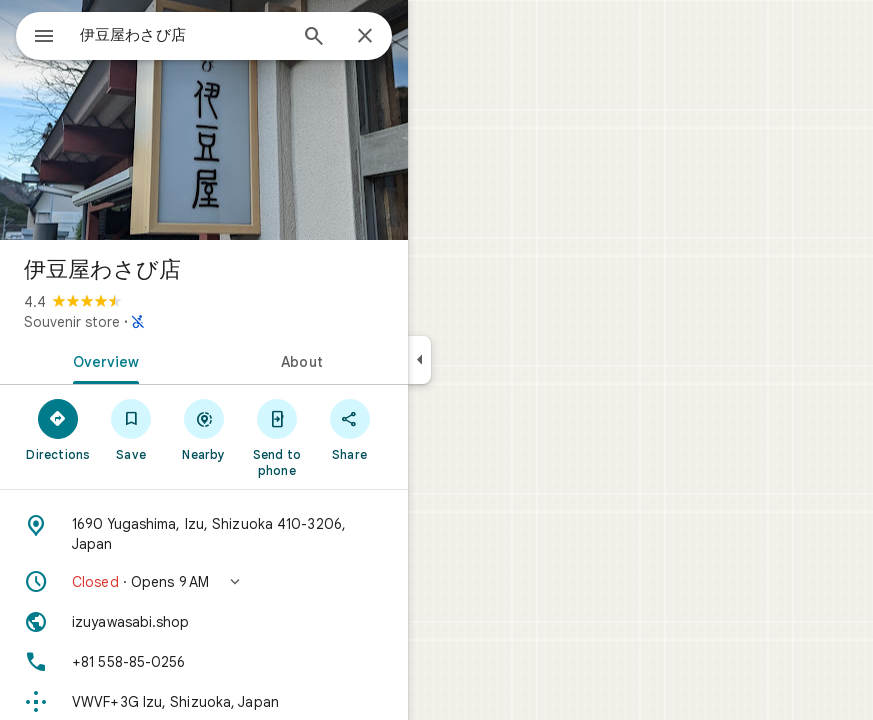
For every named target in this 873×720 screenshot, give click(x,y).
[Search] (314, 38)
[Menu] (44, 38)
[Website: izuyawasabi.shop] (204, 622)
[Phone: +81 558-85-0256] (204, 662)
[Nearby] (204, 429)
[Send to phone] (276, 437)
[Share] (349, 429)
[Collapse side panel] (419, 360)
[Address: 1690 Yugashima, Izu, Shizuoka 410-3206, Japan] (204, 534)
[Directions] (58, 429)
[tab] (102, 360)
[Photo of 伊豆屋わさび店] (204, 120)
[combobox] (183, 35)
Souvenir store (72, 322)
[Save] (131, 429)
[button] (204, 582)
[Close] (365, 37)
